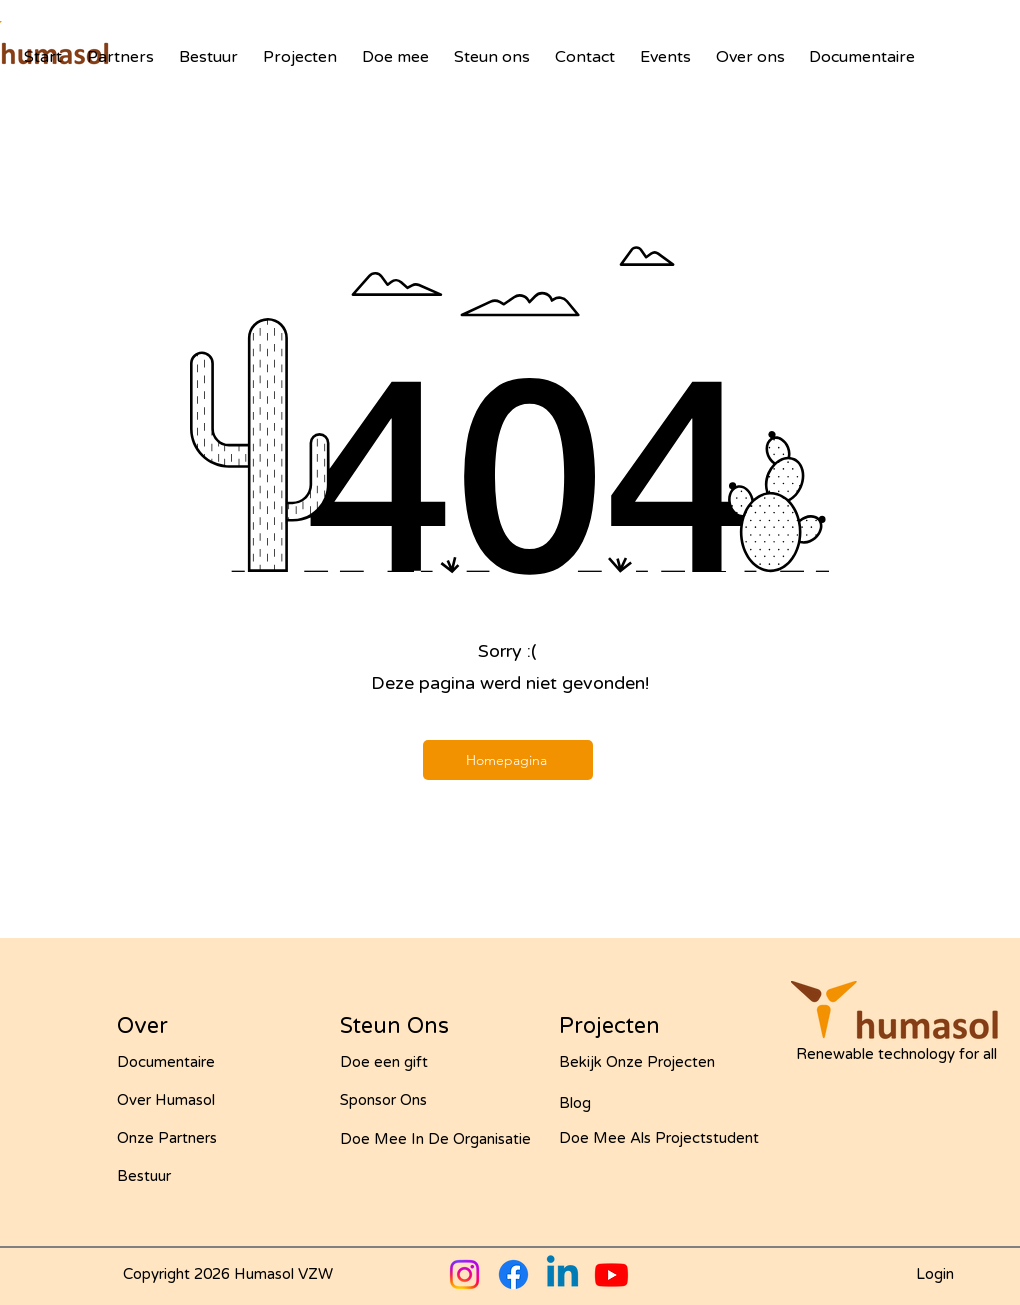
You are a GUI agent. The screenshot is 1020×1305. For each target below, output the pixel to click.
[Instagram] (464, 1274)
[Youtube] (611, 1274)
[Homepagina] (508, 760)
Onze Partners (167, 1138)
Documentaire (166, 1062)
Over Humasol (166, 1100)
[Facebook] (513, 1274)
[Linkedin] (562, 1274)
